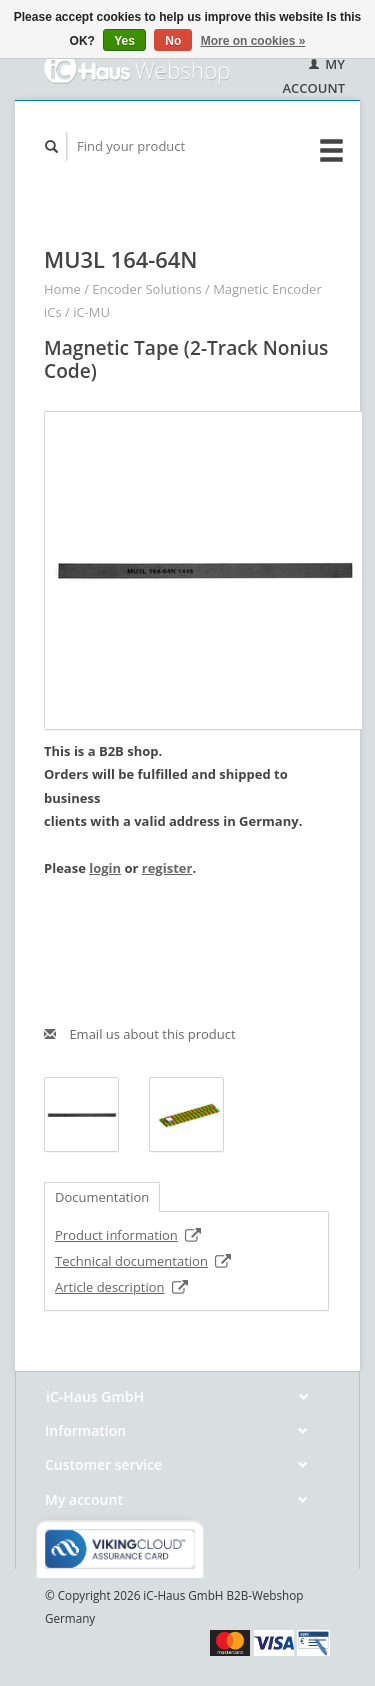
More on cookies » (253, 41)
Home (62, 289)
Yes (124, 41)
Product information (128, 1235)
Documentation (102, 1197)
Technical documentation (143, 1261)
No (173, 41)
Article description (122, 1287)
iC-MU (91, 312)
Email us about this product (140, 1034)
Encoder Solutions (146, 289)
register (167, 868)
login (105, 868)
